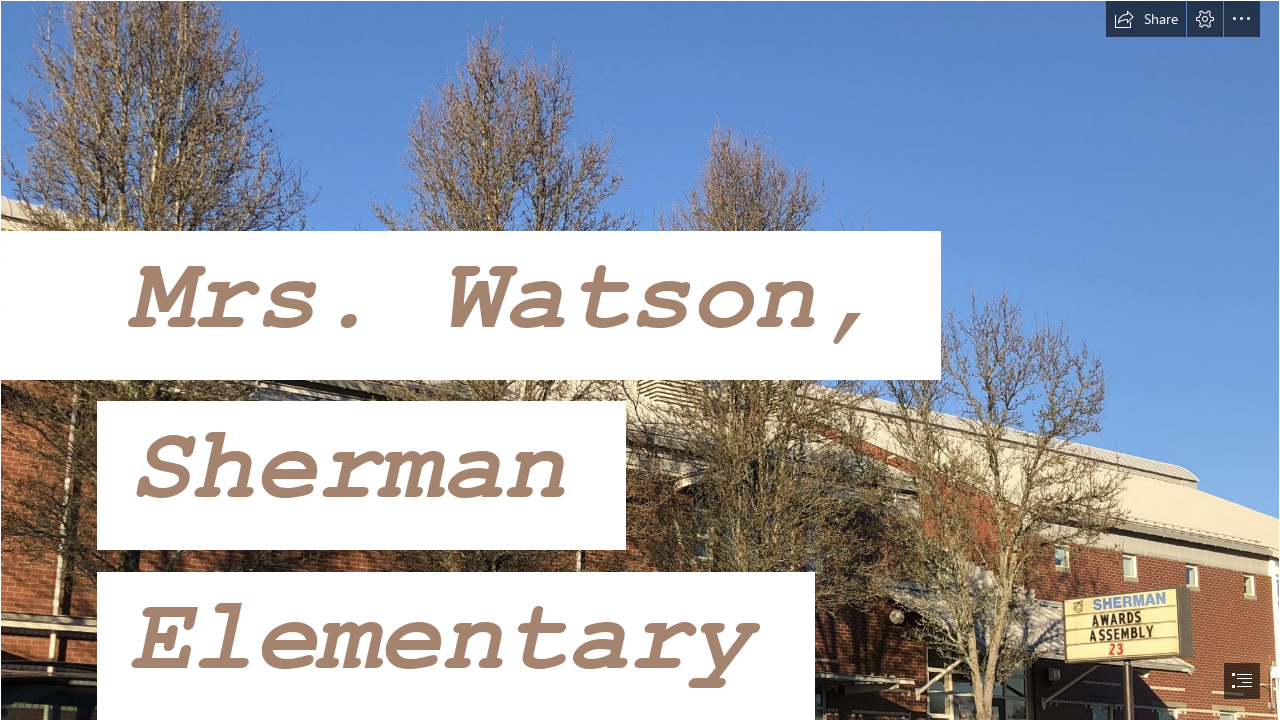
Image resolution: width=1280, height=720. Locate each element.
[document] (640, 360)
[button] (1146, 19)
